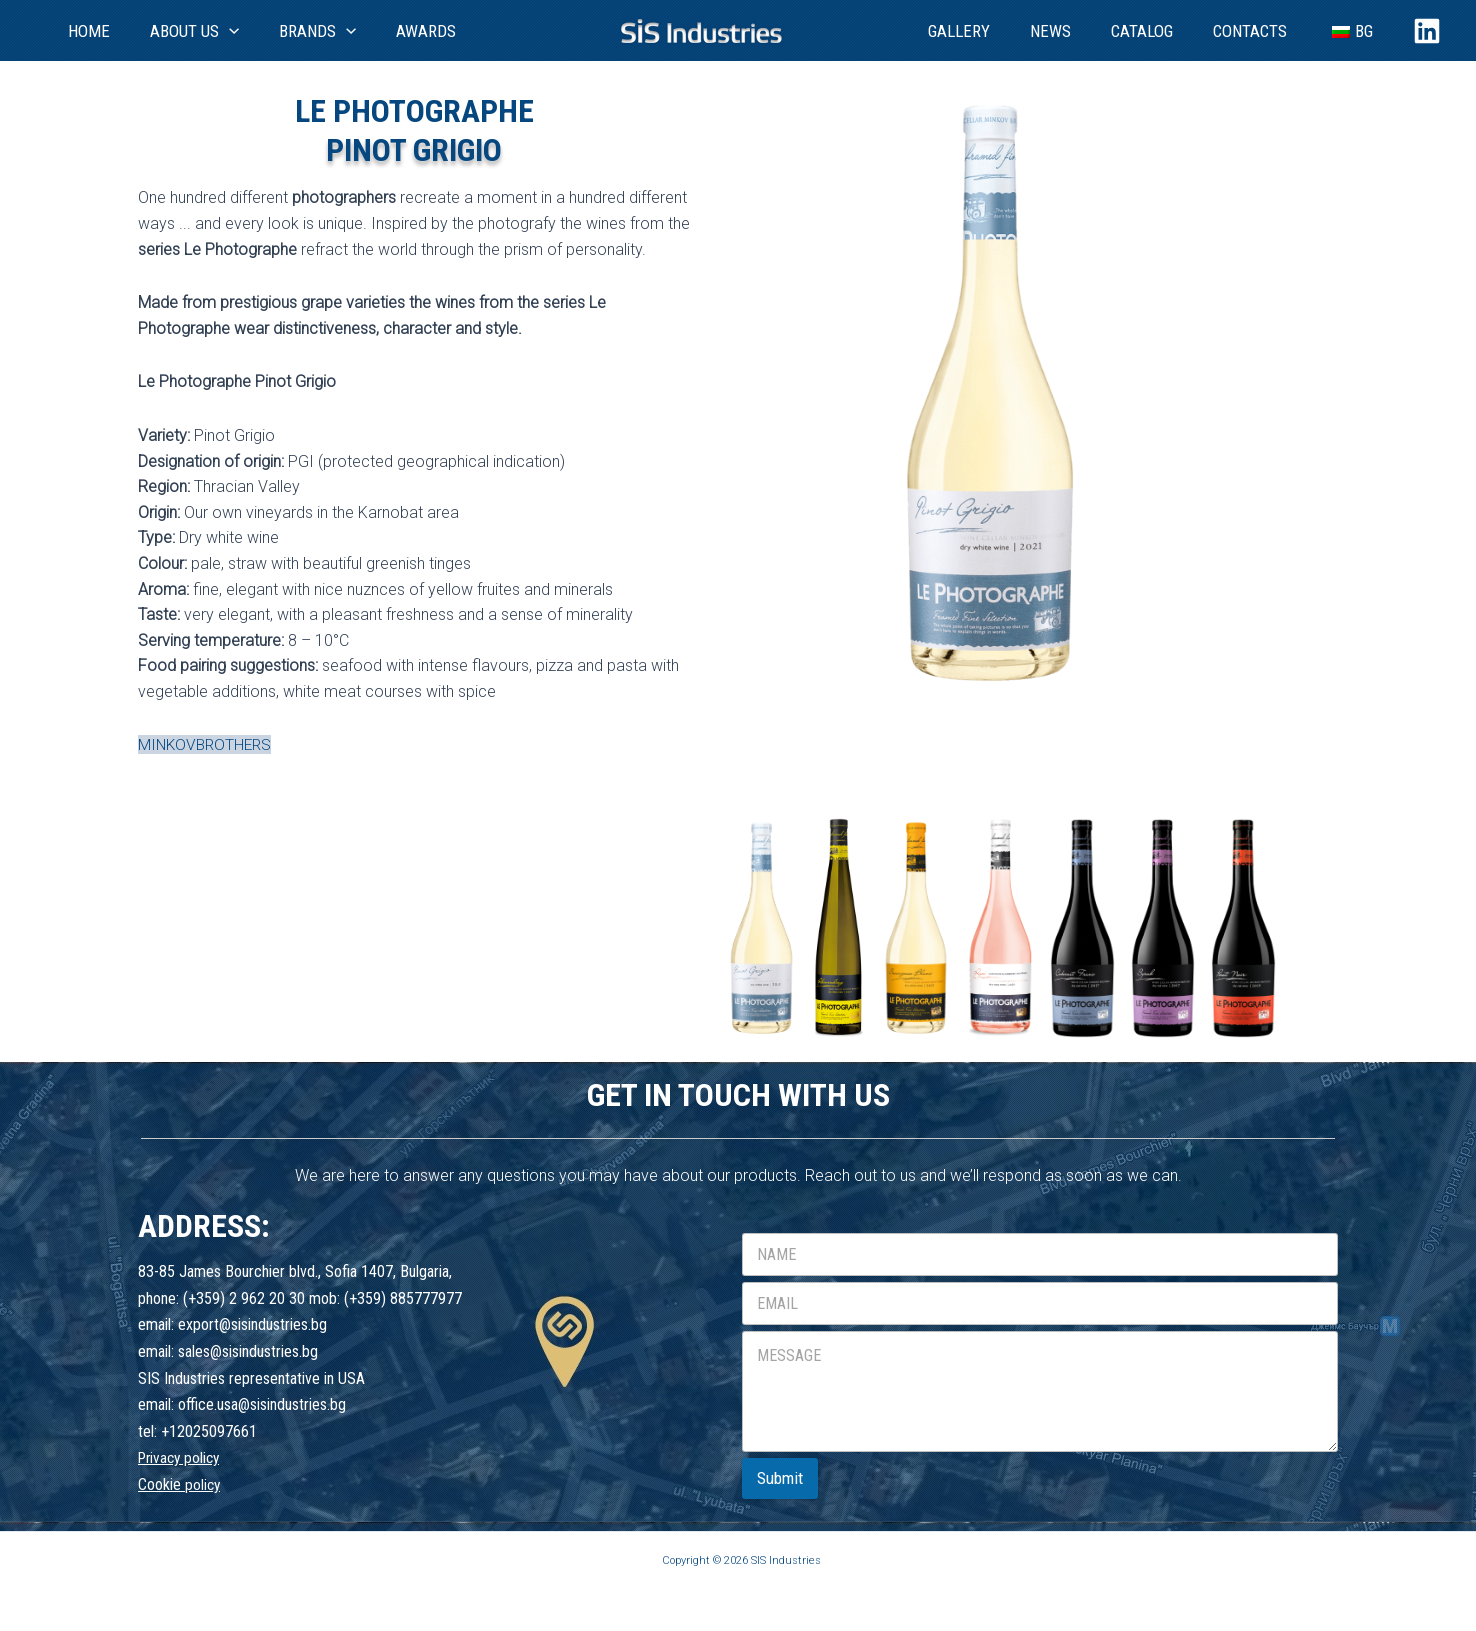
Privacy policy (182, 1457)
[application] (203, 31)
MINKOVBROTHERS (207, 744)
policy (203, 1484)
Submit (780, 1477)
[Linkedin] (1427, 31)
